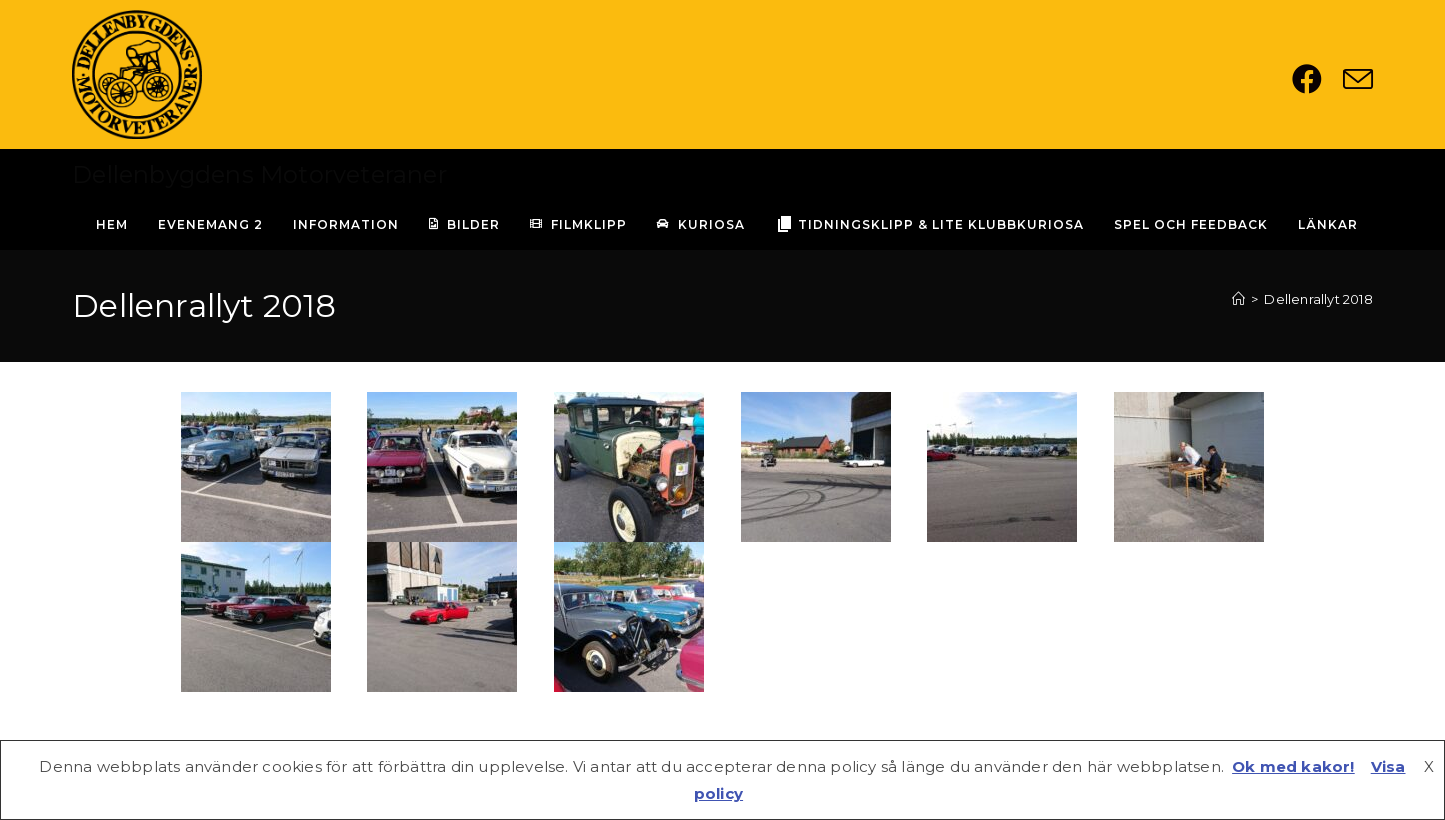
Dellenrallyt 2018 (1318, 299)
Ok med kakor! (1293, 766)
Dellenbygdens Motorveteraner (259, 174)
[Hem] (1238, 299)
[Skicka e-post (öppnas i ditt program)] (1358, 79)
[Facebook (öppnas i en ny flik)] (1317, 79)
